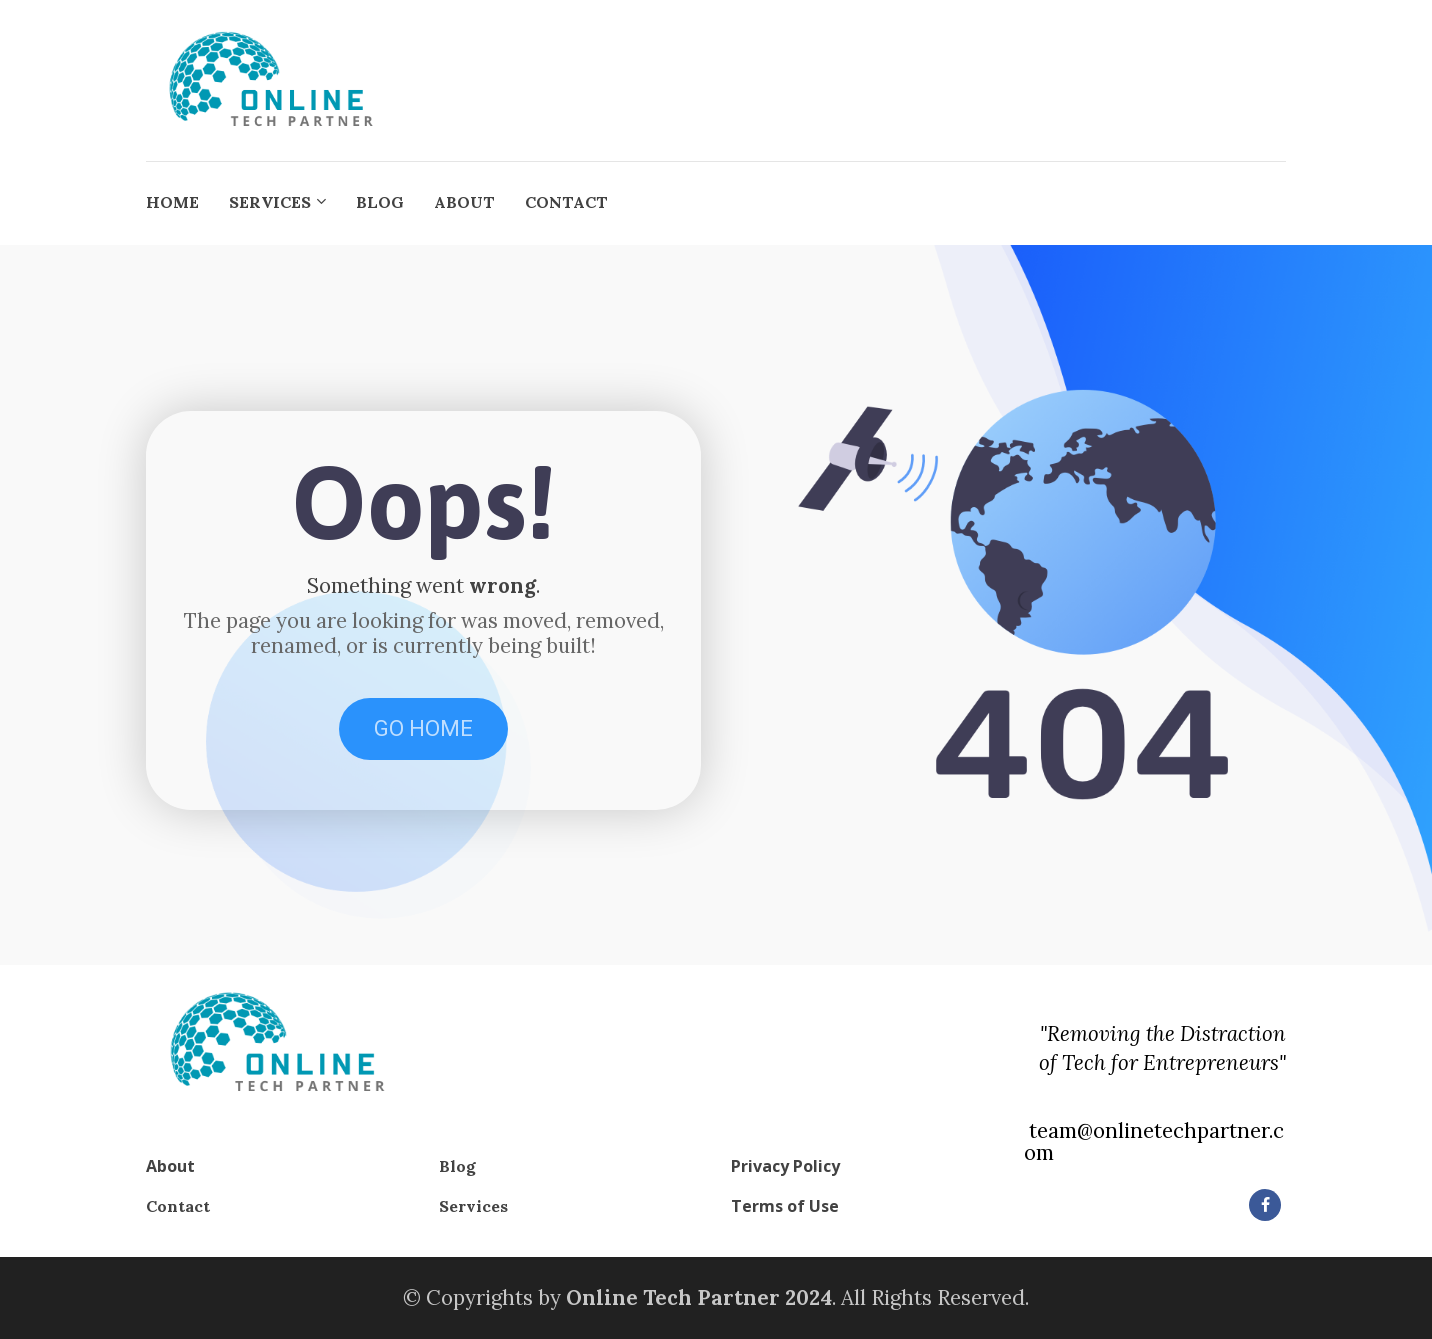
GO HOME (423, 728)
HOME (172, 202)
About (170, 1167)
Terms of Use (785, 1207)
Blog (457, 1166)
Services (473, 1206)
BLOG (380, 202)
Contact (178, 1206)
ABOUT (464, 202)
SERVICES (270, 202)
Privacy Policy (785, 1167)
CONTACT (566, 202)
